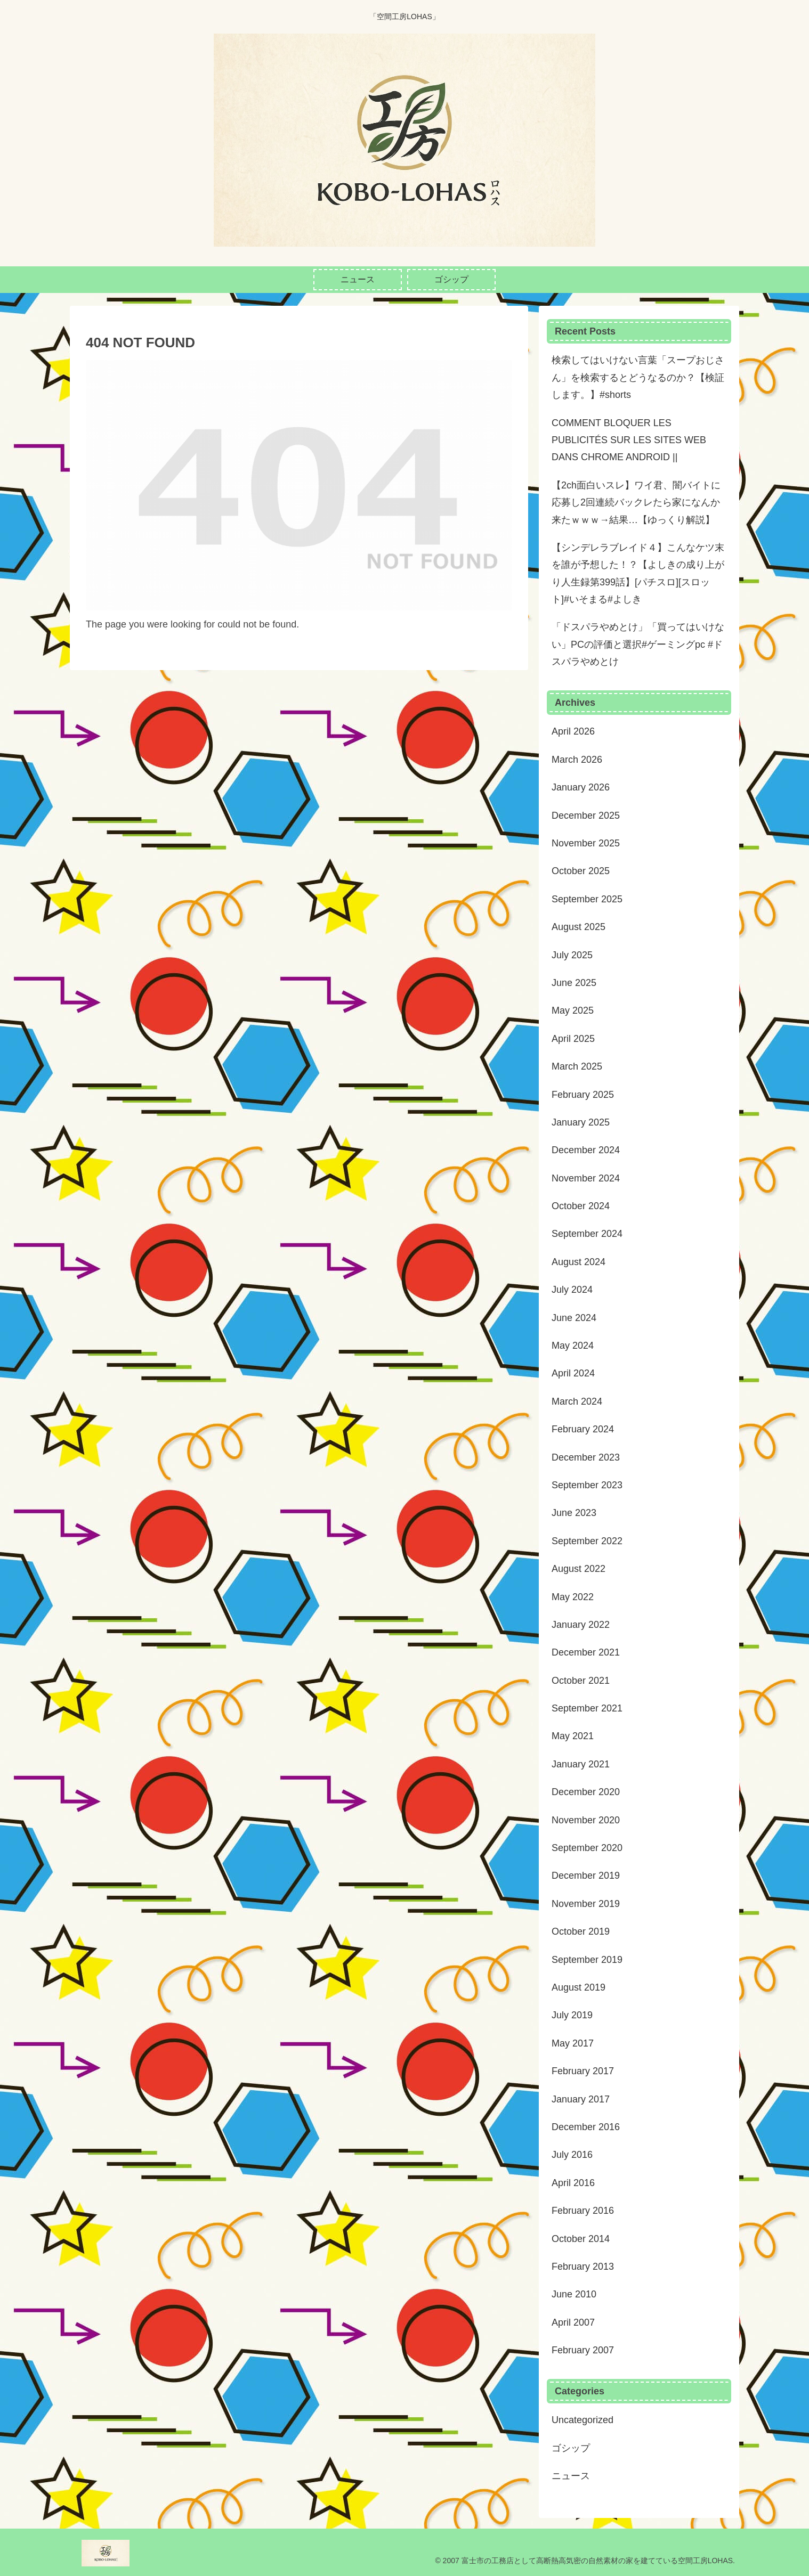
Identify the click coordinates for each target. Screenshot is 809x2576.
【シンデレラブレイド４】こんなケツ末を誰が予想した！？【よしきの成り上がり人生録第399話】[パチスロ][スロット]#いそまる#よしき (638, 573)
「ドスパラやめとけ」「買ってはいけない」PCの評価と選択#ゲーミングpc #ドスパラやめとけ (638, 644)
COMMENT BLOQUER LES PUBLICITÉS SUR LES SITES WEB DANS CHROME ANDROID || (629, 440)
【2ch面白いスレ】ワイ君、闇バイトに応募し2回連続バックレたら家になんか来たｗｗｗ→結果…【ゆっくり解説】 (636, 502)
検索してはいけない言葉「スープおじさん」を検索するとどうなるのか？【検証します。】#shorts (638, 377)
